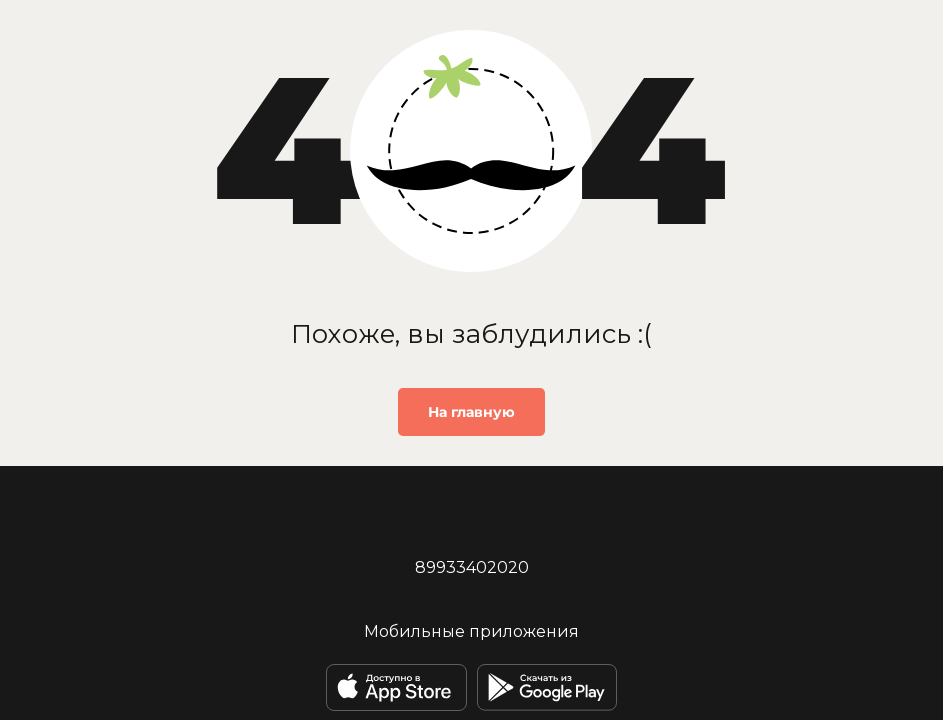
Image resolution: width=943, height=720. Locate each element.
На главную (471, 412)
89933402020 (472, 567)
